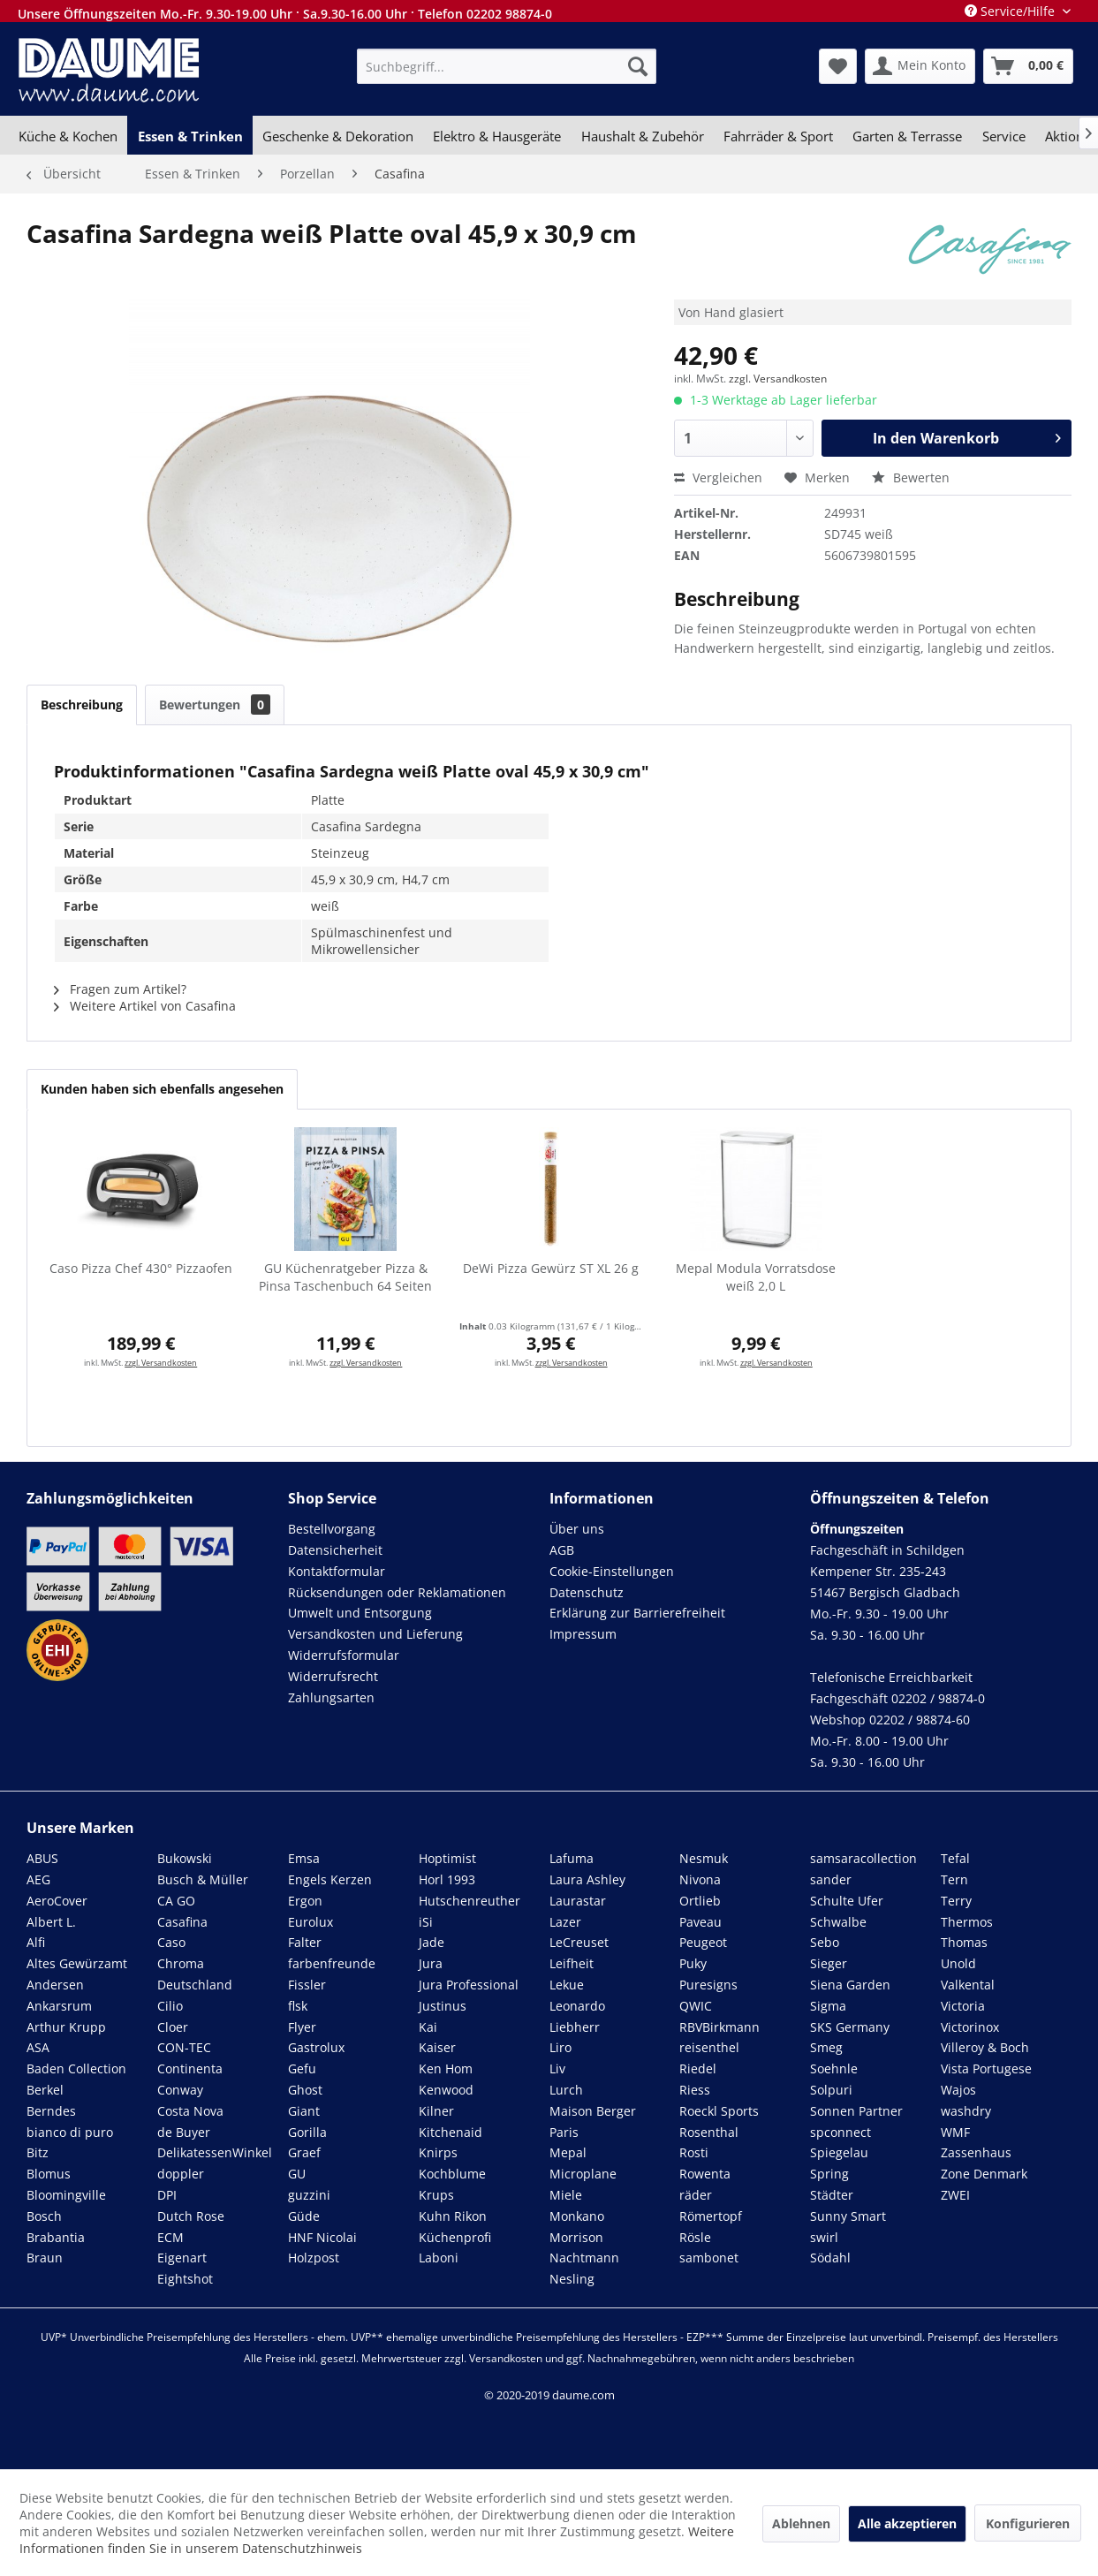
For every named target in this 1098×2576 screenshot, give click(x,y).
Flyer (302, 2027)
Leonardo (577, 2005)
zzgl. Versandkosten (778, 378)
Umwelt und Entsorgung (360, 1612)
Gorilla (307, 2132)
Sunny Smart (848, 2216)
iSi (426, 1921)
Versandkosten (505, 2358)
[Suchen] (637, 66)
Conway (180, 2089)
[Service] (1004, 136)
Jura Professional (469, 1984)
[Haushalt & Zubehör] (643, 136)
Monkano (576, 2216)
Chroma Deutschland (194, 1974)
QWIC (695, 2005)
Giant (304, 2110)
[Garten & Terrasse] (907, 136)
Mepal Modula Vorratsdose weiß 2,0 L (756, 1277)
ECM (170, 2237)
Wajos (958, 2089)
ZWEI (955, 2194)
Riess (694, 2089)
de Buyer (183, 2132)
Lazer (565, 1921)
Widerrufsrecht (333, 1676)
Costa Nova (190, 2110)
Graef (304, 2152)
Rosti (693, 2152)
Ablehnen (801, 2523)
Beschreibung (82, 704)
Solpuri (831, 2089)
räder (695, 2194)
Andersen (55, 1984)
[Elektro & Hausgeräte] (497, 136)
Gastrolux (316, 2047)
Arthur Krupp (66, 2027)
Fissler (307, 1984)
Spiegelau (839, 2152)
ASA (38, 2047)
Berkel (45, 2089)
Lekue (566, 1984)
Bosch (44, 2216)
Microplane (583, 2173)
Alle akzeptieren (907, 2523)
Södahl (830, 2257)
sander (831, 1879)
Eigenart (182, 2257)
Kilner (436, 2110)
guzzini (309, 2194)
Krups (436, 2194)
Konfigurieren (1028, 2523)
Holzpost (313, 2257)
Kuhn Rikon (453, 2216)
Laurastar (577, 1900)
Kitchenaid (450, 2132)
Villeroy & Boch (985, 2047)
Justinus (442, 2005)
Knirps (438, 2152)
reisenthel (709, 2047)
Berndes (51, 2110)
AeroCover (57, 1900)
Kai (428, 2027)
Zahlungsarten (331, 1697)
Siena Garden (850, 1984)
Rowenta (705, 2173)
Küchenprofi (455, 2237)
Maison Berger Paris (592, 2121)
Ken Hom (446, 2068)
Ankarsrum (59, 2005)
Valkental (968, 1984)
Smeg (826, 2047)
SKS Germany (850, 2027)
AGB (561, 1550)
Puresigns (708, 1984)
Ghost (305, 2089)
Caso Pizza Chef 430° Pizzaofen (140, 1268)
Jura (431, 1963)
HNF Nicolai (322, 2237)
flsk (297, 2005)
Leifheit (571, 1963)
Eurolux (310, 1921)
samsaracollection (863, 1858)
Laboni (438, 2257)
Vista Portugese (986, 2068)
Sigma (828, 2005)
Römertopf (710, 2216)
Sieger (828, 1963)
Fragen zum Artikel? (120, 989)
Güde (304, 2216)
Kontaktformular (336, 1571)
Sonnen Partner (856, 2110)
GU (297, 2173)
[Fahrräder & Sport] (778, 136)
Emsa (304, 1858)
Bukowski (184, 1858)
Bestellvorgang (331, 1528)
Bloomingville (66, 2194)
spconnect (840, 2132)
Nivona (700, 1879)
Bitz (38, 2152)
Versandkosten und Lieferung (375, 1633)
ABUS (42, 1858)
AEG (38, 1879)
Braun (45, 2257)
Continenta (190, 2068)
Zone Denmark (984, 2173)
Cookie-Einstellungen (611, 1571)
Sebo (824, 1942)
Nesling (571, 2278)
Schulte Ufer (846, 1900)
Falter (305, 1942)
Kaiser (437, 2047)
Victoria (963, 2005)
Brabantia (56, 2237)
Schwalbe (838, 1921)
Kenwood (446, 2089)
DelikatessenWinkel (214, 2152)
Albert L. (51, 1921)
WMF (955, 2132)
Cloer (172, 2027)
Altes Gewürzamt (77, 1963)
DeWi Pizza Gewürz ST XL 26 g (551, 1268)
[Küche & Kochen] (68, 136)
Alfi (36, 1942)
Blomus (49, 2173)
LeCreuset (579, 1942)
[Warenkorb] (1028, 66)
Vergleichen (718, 477)
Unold (958, 1963)
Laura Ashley (587, 1879)
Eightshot (185, 2278)
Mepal (568, 2152)
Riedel (697, 2068)
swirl (824, 2237)
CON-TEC (184, 2047)
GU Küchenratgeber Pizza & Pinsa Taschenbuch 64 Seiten (345, 1277)
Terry (956, 1900)
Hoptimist (447, 1858)
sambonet (708, 2257)
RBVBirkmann (719, 2027)
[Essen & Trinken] (189, 136)
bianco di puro (70, 2132)
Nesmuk (703, 1858)
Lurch (566, 2089)
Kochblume (452, 2173)
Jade (431, 1942)
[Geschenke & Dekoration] (338, 136)
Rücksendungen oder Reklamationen (397, 1592)
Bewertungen (214, 704)
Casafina (182, 1921)
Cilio (170, 2005)
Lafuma (571, 1858)
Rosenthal (708, 2132)
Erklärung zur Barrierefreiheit (637, 1612)
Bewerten (911, 477)
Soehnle (834, 2068)
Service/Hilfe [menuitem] (1011, 11)
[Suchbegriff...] (507, 66)
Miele (565, 2194)
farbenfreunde (331, 1963)
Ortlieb (700, 1900)
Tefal (955, 1858)
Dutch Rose (190, 2216)
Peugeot (703, 1942)
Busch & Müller (202, 1879)
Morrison (576, 2237)
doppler (180, 2173)
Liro (560, 2047)
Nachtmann (584, 2257)
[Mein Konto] (920, 66)
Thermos (967, 1921)
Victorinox (970, 2027)
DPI (167, 2194)
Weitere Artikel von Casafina (145, 1005)
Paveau (700, 1921)
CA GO (176, 1900)
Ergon (305, 1900)
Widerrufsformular (343, 1655)
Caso (171, 1942)
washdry (966, 2110)
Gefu (302, 2068)
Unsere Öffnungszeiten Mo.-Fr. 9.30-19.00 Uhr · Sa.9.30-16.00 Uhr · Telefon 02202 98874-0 (285, 13)
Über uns (576, 1528)
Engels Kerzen (330, 1879)
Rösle (695, 2237)
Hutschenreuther (469, 1900)
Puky (693, 1963)
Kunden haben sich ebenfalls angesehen (162, 1088)
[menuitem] (507, 66)
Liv (557, 2068)
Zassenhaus (976, 2152)
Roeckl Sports (719, 2110)
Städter (831, 2194)
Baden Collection (76, 2068)
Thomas (964, 1942)
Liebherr (574, 2027)
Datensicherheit (335, 1550)
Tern (954, 1879)
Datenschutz (586, 1592)
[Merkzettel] (838, 66)
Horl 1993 (447, 1879)
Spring (829, 2173)
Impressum (583, 1633)
